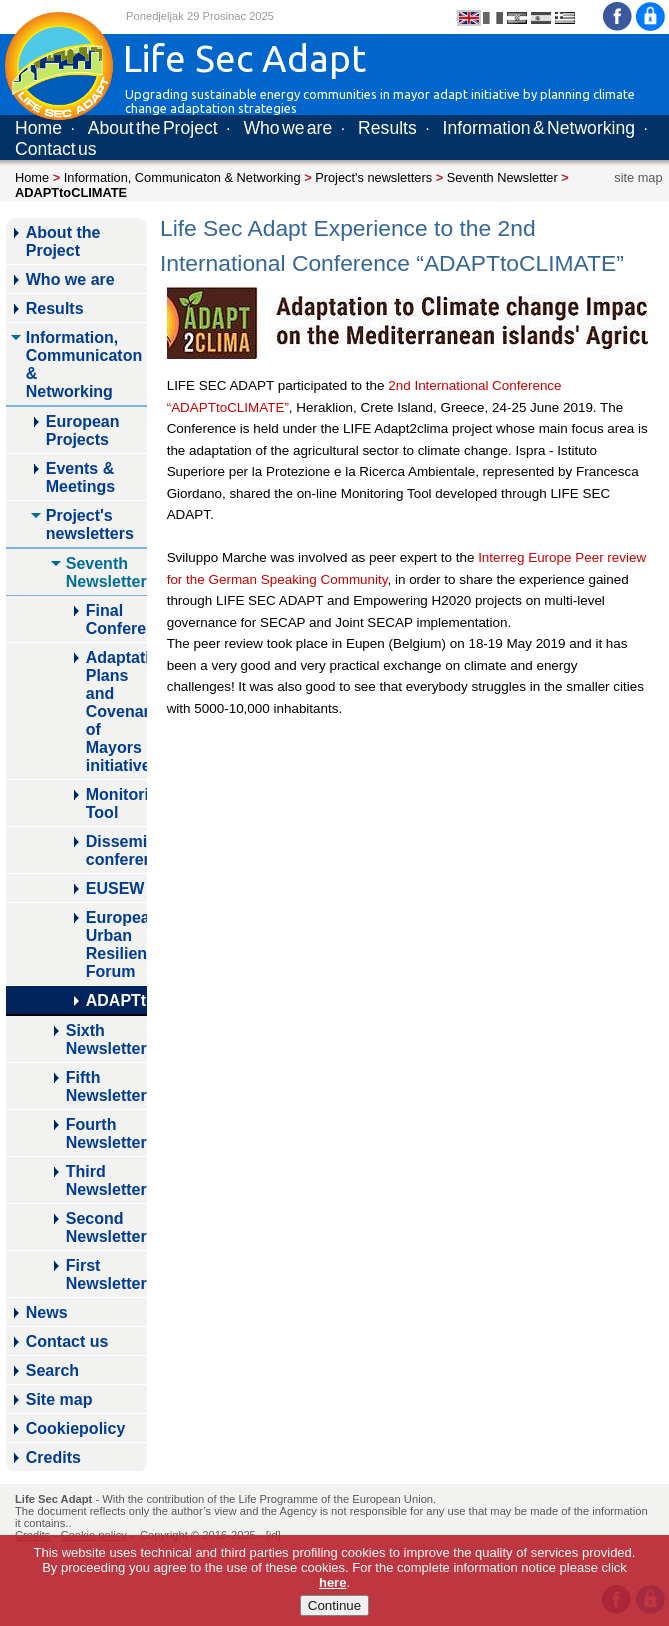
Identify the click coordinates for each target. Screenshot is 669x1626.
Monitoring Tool (116, 803)
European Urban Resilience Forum (116, 944)
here (332, 1582)
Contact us (56, 149)
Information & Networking (539, 128)
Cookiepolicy (76, 1428)
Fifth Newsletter (106, 1086)
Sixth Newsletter (106, 1039)
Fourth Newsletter (106, 1133)
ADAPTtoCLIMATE (116, 1000)
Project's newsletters (373, 177)
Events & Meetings (80, 477)
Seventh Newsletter (502, 177)
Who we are (287, 128)
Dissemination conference (116, 850)
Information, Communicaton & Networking (182, 177)
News (47, 1312)
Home (38, 128)
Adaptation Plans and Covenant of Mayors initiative (116, 711)
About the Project (153, 128)
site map (638, 177)
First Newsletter (106, 1274)
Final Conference (116, 619)
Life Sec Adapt (53, 1499)
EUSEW (115, 888)
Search (52, 1370)
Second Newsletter (106, 1227)
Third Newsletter (106, 1180)
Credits (53, 1457)
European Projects (83, 430)
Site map (59, 1399)
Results (387, 128)
